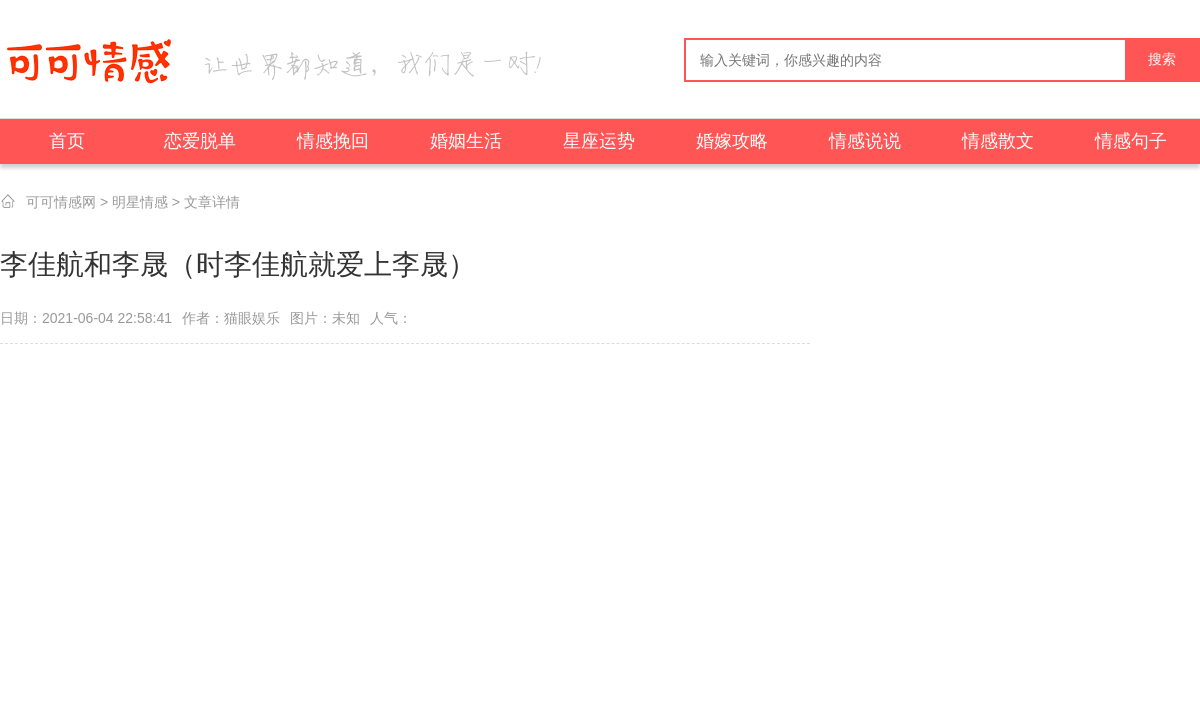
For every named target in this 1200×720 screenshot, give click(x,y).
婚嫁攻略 (732, 141)
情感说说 (865, 141)
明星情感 (140, 202)
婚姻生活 (466, 141)
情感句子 (1131, 141)
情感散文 (998, 141)
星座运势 (599, 141)
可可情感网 (61, 202)
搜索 (1162, 59)
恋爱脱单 (200, 141)
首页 (67, 141)
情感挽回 (333, 141)
